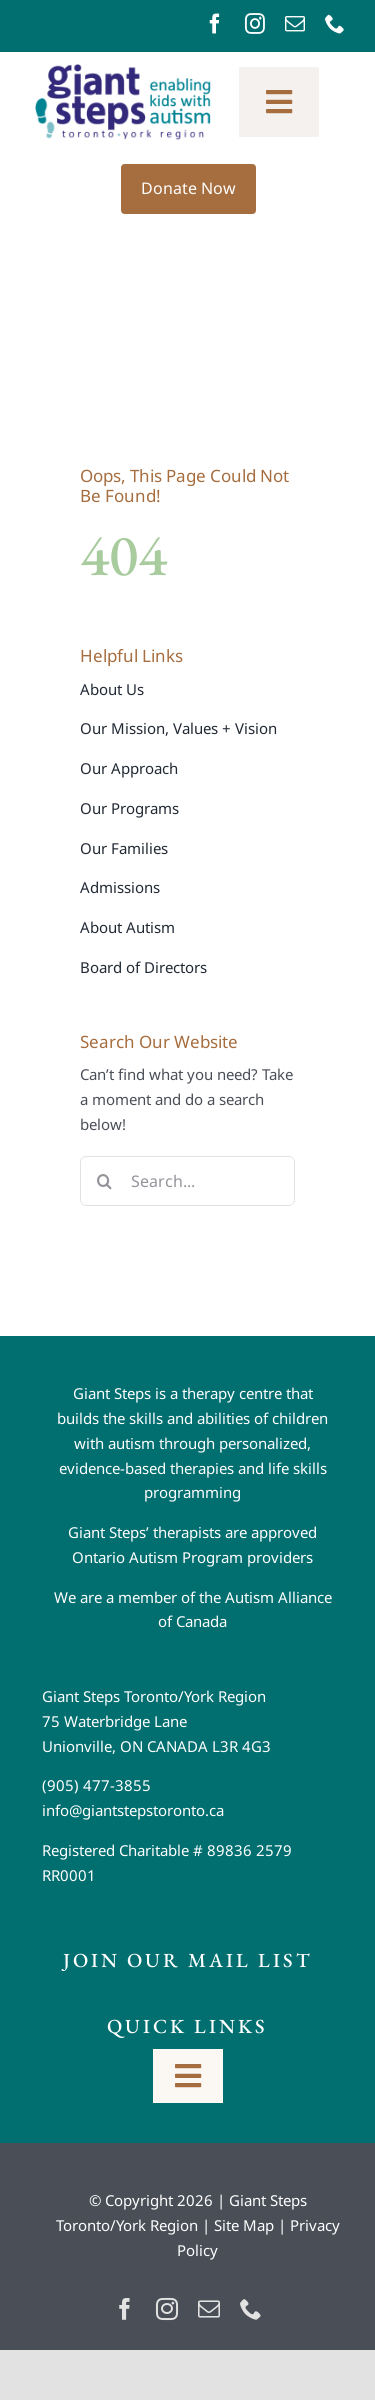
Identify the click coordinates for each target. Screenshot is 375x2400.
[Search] (105, 1181)
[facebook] (215, 24)
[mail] (295, 24)
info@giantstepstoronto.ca (133, 1810)
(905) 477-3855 (96, 1785)
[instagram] (255, 24)
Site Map (244, 2225)
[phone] (335, 24)
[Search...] (187, 1181)
